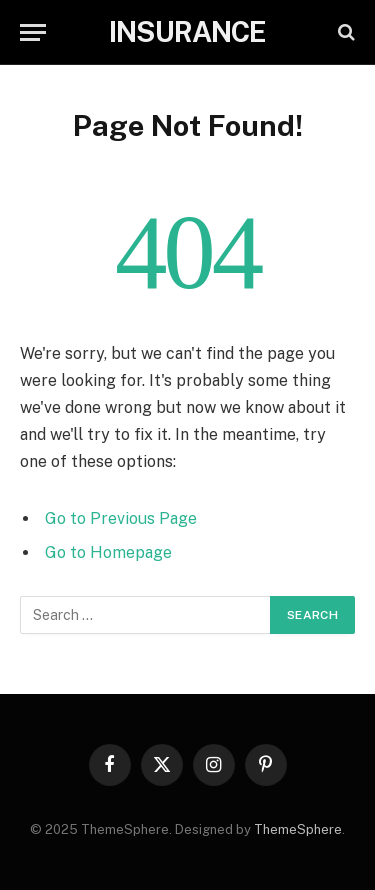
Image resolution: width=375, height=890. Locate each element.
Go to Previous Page (121, 518)
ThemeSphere (298, 829)
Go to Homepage (108, 552)
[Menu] (33, 32)
